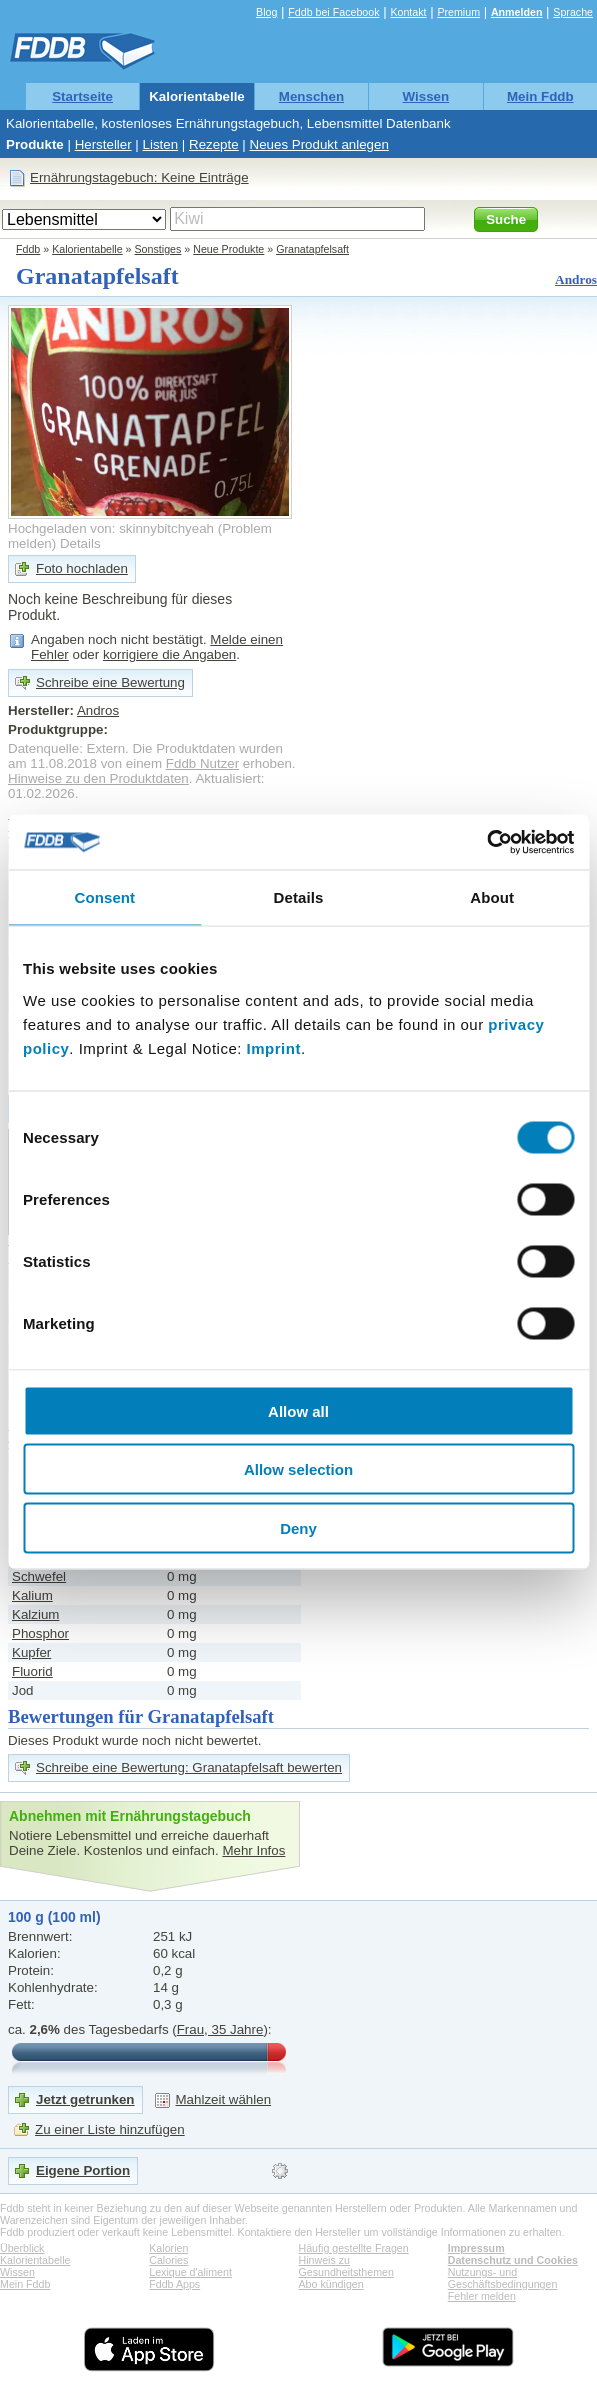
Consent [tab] (104, 897)
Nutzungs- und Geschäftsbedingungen (503, 2278)
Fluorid (32, 1671)
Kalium (32, 1595)
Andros (576, 279)
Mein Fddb (540, 96)
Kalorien (168, 2248)
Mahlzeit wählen (224, 2099)
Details (80, 543)
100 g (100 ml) (54, 1917)
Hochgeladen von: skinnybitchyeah (111, 528)
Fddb (28, 249)
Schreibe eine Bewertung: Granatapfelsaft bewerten (189, 1767)
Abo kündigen (331, 2284)
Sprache (573, 12)
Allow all (298, 1410)
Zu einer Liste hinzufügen (110, 2129)
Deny (298, 1527)
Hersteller (103, 144)
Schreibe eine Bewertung (110, 682)
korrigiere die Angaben (169, 654)
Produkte (35, 144)
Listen (161, 144)
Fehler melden (482, 2296)
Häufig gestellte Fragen (354, 2248)
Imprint (274, 1047)
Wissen (426, 96)
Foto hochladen (82, 568)
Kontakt (408, 12)
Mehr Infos (253, 1850)
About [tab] (492, 897)
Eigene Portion (83, 2170)
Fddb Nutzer (202, 763)
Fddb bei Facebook (333, 12)
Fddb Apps (174, 2284)
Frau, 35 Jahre (220, 2029)
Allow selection (298, 1469)
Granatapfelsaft (312, 249)
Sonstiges (158, 249)
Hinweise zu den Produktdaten (98, 778)
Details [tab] (299, 897)
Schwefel (39, 1576)
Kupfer (31, 1652)
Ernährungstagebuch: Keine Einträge (139, 177)
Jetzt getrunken (85, 2099)
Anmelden (517, 12)
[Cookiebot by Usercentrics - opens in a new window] (486, 842)
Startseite (82, 96)
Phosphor (40, 1633)
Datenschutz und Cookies (513, 2260)
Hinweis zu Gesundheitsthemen (346, 2266)
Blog (266, 12)
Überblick (22, 2248)
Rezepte (214, 144)
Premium (458, 12)
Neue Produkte (228, 249)
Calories (168, 2260)
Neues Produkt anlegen (319, 144)
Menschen (311, 96)
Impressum (476, 2248)
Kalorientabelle (197, 96)
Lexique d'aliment (190, 2272)
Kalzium (35, 1614)
